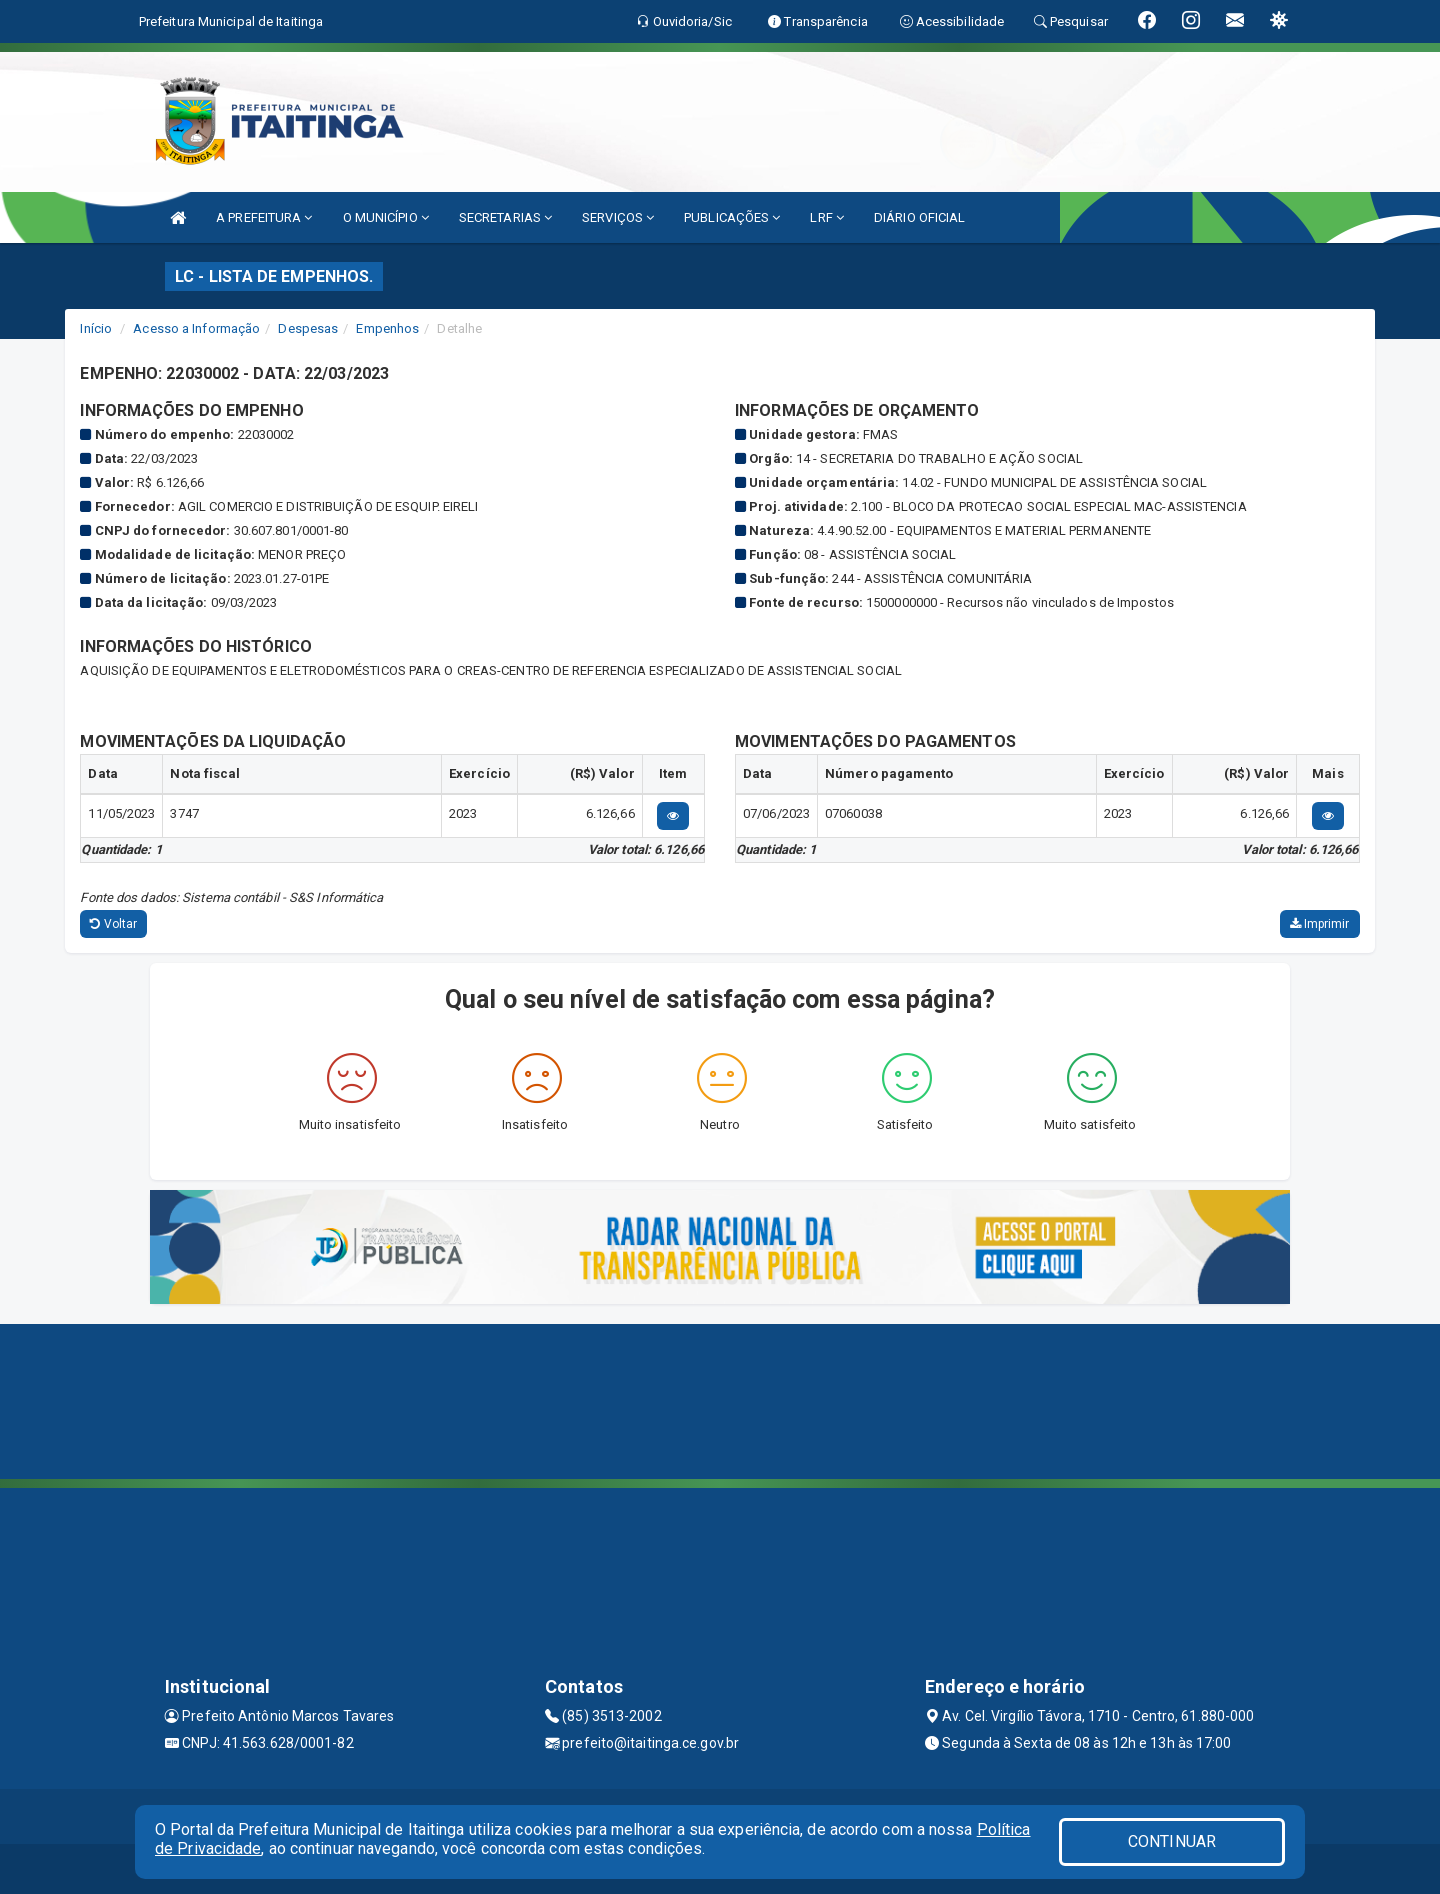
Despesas (308, 328)
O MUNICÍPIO (386, 217)
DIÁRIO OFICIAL (919, 217)
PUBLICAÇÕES (732, 217)
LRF (827, 217)
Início (96, 328)
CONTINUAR (1172, 1841)
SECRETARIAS (505, 217)
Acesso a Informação (196, 328)
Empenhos (387, 328)
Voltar (113, 924)
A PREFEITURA (264, 217)
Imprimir (1320, 924)
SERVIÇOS (618, 217)
